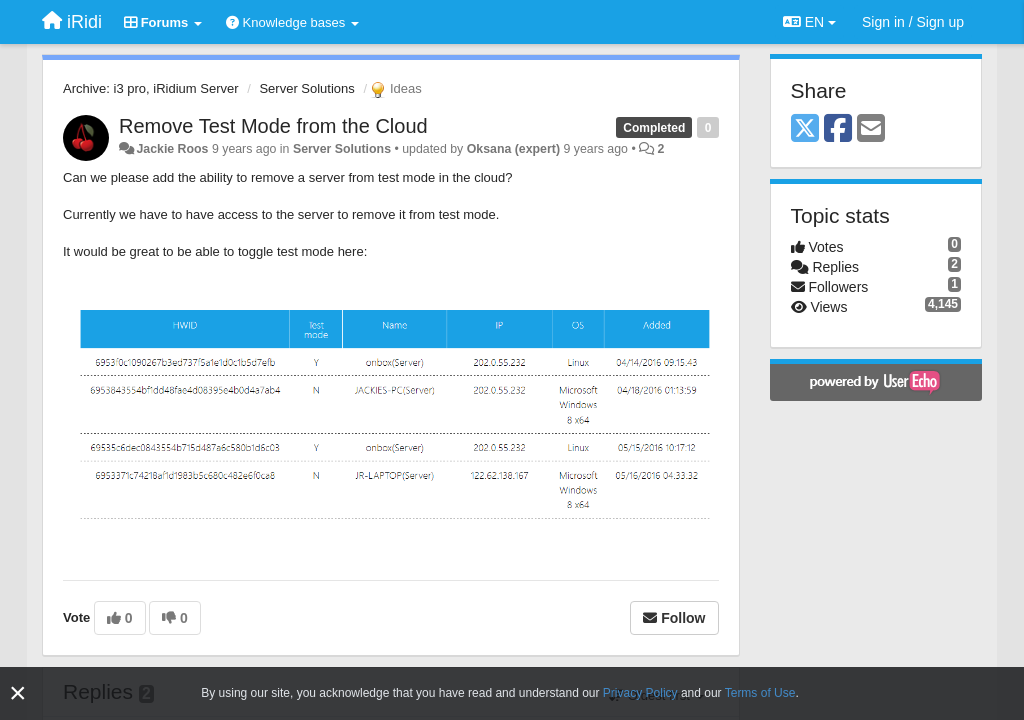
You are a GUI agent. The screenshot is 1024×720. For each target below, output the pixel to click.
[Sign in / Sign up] (913, 22)
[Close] (18, 693)
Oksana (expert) (513, 149)
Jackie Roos (172, 149)
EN (809, 22)
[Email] (871, 129)
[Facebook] (838, 129)
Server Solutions (306, 88)
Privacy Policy (640, 693)
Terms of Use (760, 693)
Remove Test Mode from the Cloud (273, 126)
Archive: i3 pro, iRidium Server (151, 88)
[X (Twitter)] (805, 129)
